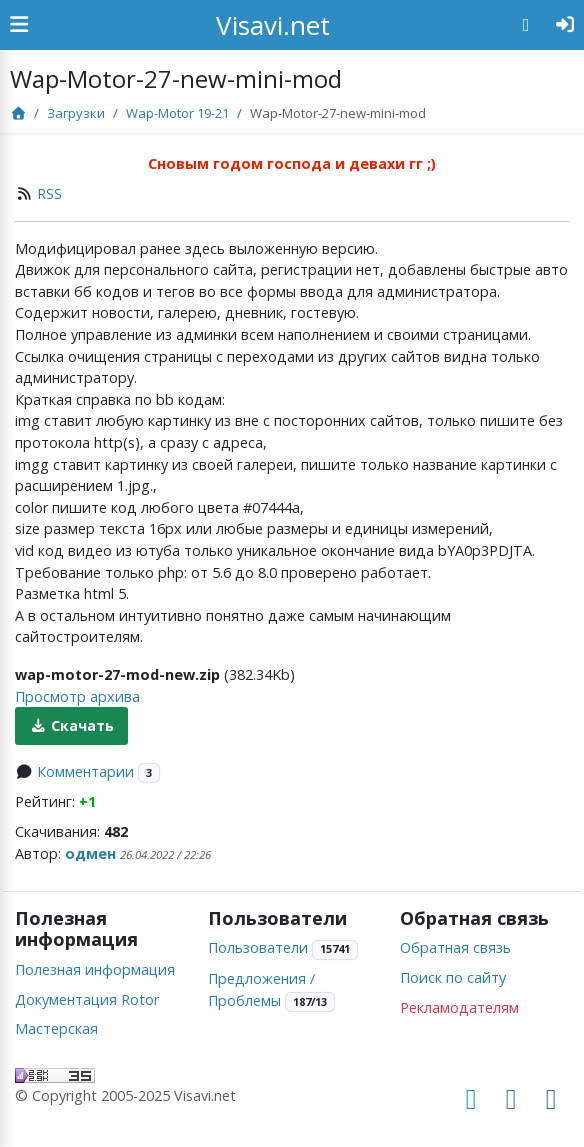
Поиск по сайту (453, 977)
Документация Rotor (87, 999)
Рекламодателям (459, 1007)
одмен (90, 853)
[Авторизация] (565, 25)
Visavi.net (273, 25)
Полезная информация (95, 969)
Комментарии (85, 771)
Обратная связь (455, 947)
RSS (49, 193)
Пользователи (258, 947)
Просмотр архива (77, 696)
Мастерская (56, 1028)
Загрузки (76, 113)
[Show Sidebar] (19, 25)
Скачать (71, 725)
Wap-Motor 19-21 (177, 113)
